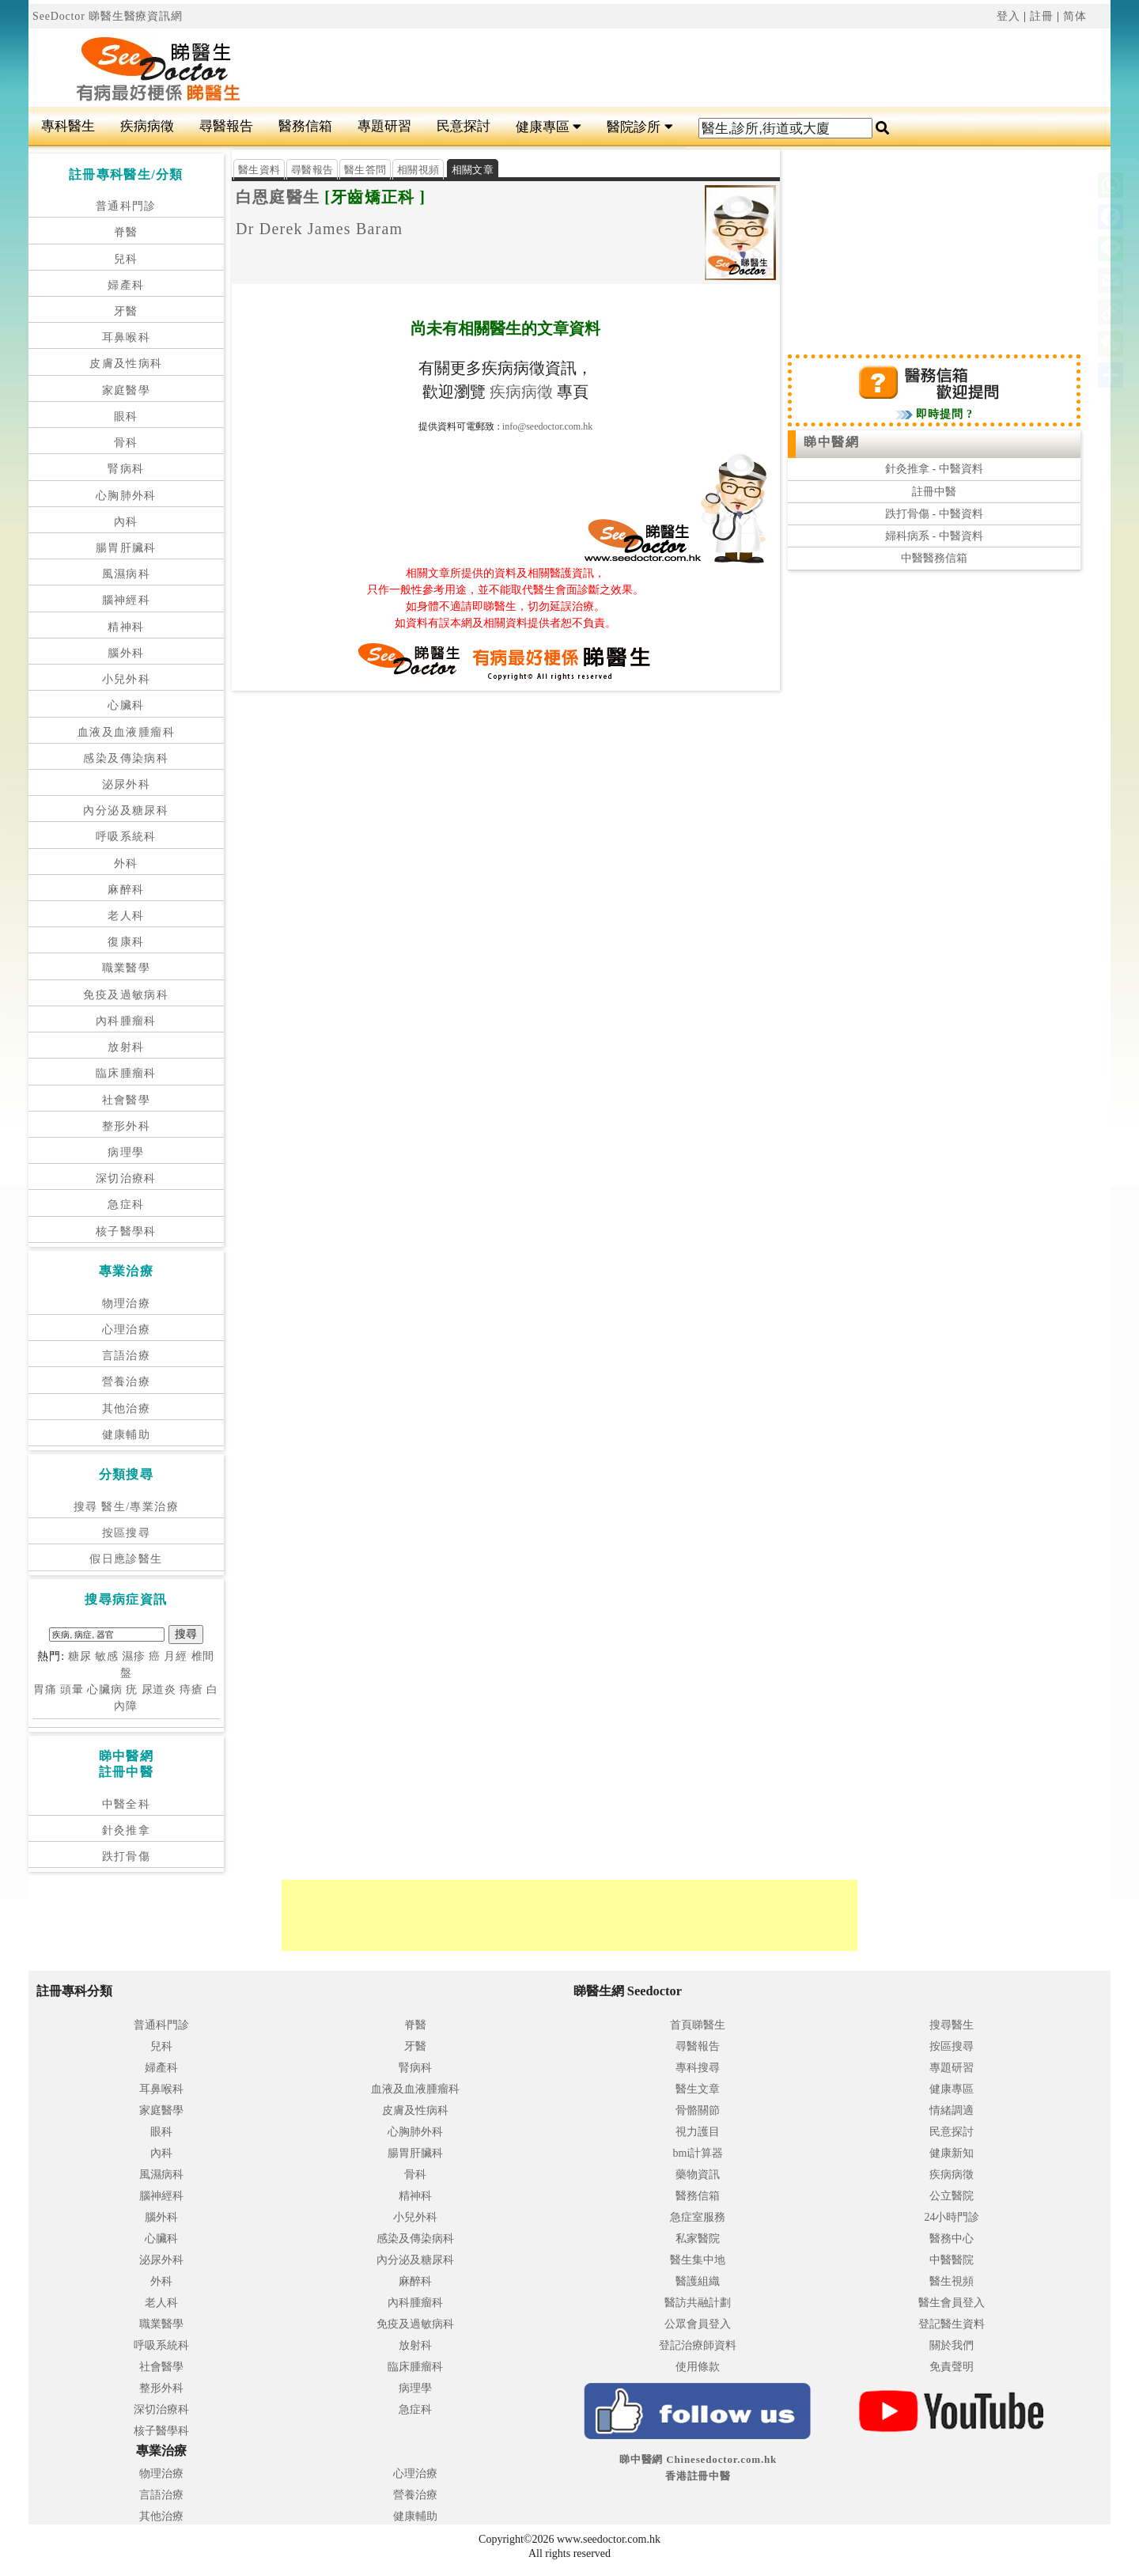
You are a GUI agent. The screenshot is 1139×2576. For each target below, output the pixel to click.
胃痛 (45, 1689)
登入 (1008, 16)
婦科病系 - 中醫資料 (934, 536)
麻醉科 (126, 890)
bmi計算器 (698, 2153)
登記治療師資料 (697, 2345)
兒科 (126, 259)
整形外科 (126, 1126)
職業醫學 (126, 968)
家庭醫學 (126, 390)
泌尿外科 (126, 784)
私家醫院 (697, 2239)
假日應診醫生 (125, 1559)
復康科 (126, 942)
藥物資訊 (697, 2174)
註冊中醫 (934, 492)
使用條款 (697, 2367)
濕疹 (134, 1656)
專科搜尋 (697, 2068)
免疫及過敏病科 (125, 995)
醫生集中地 (697, 2260)
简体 (1075, 16)
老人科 (126, 916)
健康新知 (951, 2153)
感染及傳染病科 (125, 758)
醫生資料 (259, 170)
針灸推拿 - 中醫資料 (934, 469)
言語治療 (126, 1356)
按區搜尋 (126, 1533)
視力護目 (697, 2132)
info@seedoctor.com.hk (547, 426)
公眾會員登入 (697, 2324)
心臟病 (105, 1689)
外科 (126, 863)
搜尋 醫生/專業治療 (126, 1507)
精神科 (126, 627)
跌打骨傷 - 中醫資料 (934, 514)
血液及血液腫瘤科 (126, 732)
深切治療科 (126, 1178)
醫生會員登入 (951, 2303)
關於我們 (951, 2345)
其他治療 (126, 1409)
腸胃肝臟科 (126, 548)
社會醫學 (126, 1100)
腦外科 (126, 653)
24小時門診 (951, 2217)
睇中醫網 (831, 442)
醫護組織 (697, 2281)
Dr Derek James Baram (319, 228)
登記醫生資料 (951, 2324)
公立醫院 (951, 2196)
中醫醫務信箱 (934, 558)
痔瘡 (191, 1689)
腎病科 (126, 469)
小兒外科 (126, 679)
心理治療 (126, 1329)
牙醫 (126, 311)
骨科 (126, 443)
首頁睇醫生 (697, 2025)
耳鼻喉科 (126, 337)
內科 (126, 522)
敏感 (107, 1656)
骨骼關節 (697, 2110)
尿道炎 (159, 1689)
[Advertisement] (660, 68)
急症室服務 (697, 2217)
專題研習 (384, 126)
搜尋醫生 (951, 2025)
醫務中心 (951, 2239)
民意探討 (463, 126)
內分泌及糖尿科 (125, 810)
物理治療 (126, 1303)
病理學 (126, 1152)
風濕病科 (126, 574)
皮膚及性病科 (125, 363)
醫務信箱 (305, 126)
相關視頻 (418, 170)
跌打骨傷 (126, 1856)
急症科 (126, 1204)
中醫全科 (126, 1804)
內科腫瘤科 (126, 1021)
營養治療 (126, 1382)
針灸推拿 (126, 1830)
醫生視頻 (951, 2281)
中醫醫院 (951, 2260)
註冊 (1042, 16)
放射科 (126, 1047)
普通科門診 (126, 206)
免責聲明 (951, 2367)
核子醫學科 (126, 1231)
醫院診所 (639, 126)
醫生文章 (697, 2089)
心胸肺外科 (126, 496)
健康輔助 (126, 1435)
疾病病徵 (147, 126)
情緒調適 (951, 2110)
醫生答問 (365, 170)
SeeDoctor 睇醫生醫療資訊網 (107, 16)
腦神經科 (126, 600)
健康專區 (548, 126)
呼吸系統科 (126, 837)
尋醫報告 (226, 126)
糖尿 (80, 1656)
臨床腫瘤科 (126, 1073)
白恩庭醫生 (278, 197)
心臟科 (126, 705)
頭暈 (72, 1689)
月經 (175, 1656)
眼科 (126, 416)
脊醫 (126, 232)
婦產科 (126, 285)
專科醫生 (68, 126)
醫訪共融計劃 (697, 2303)
